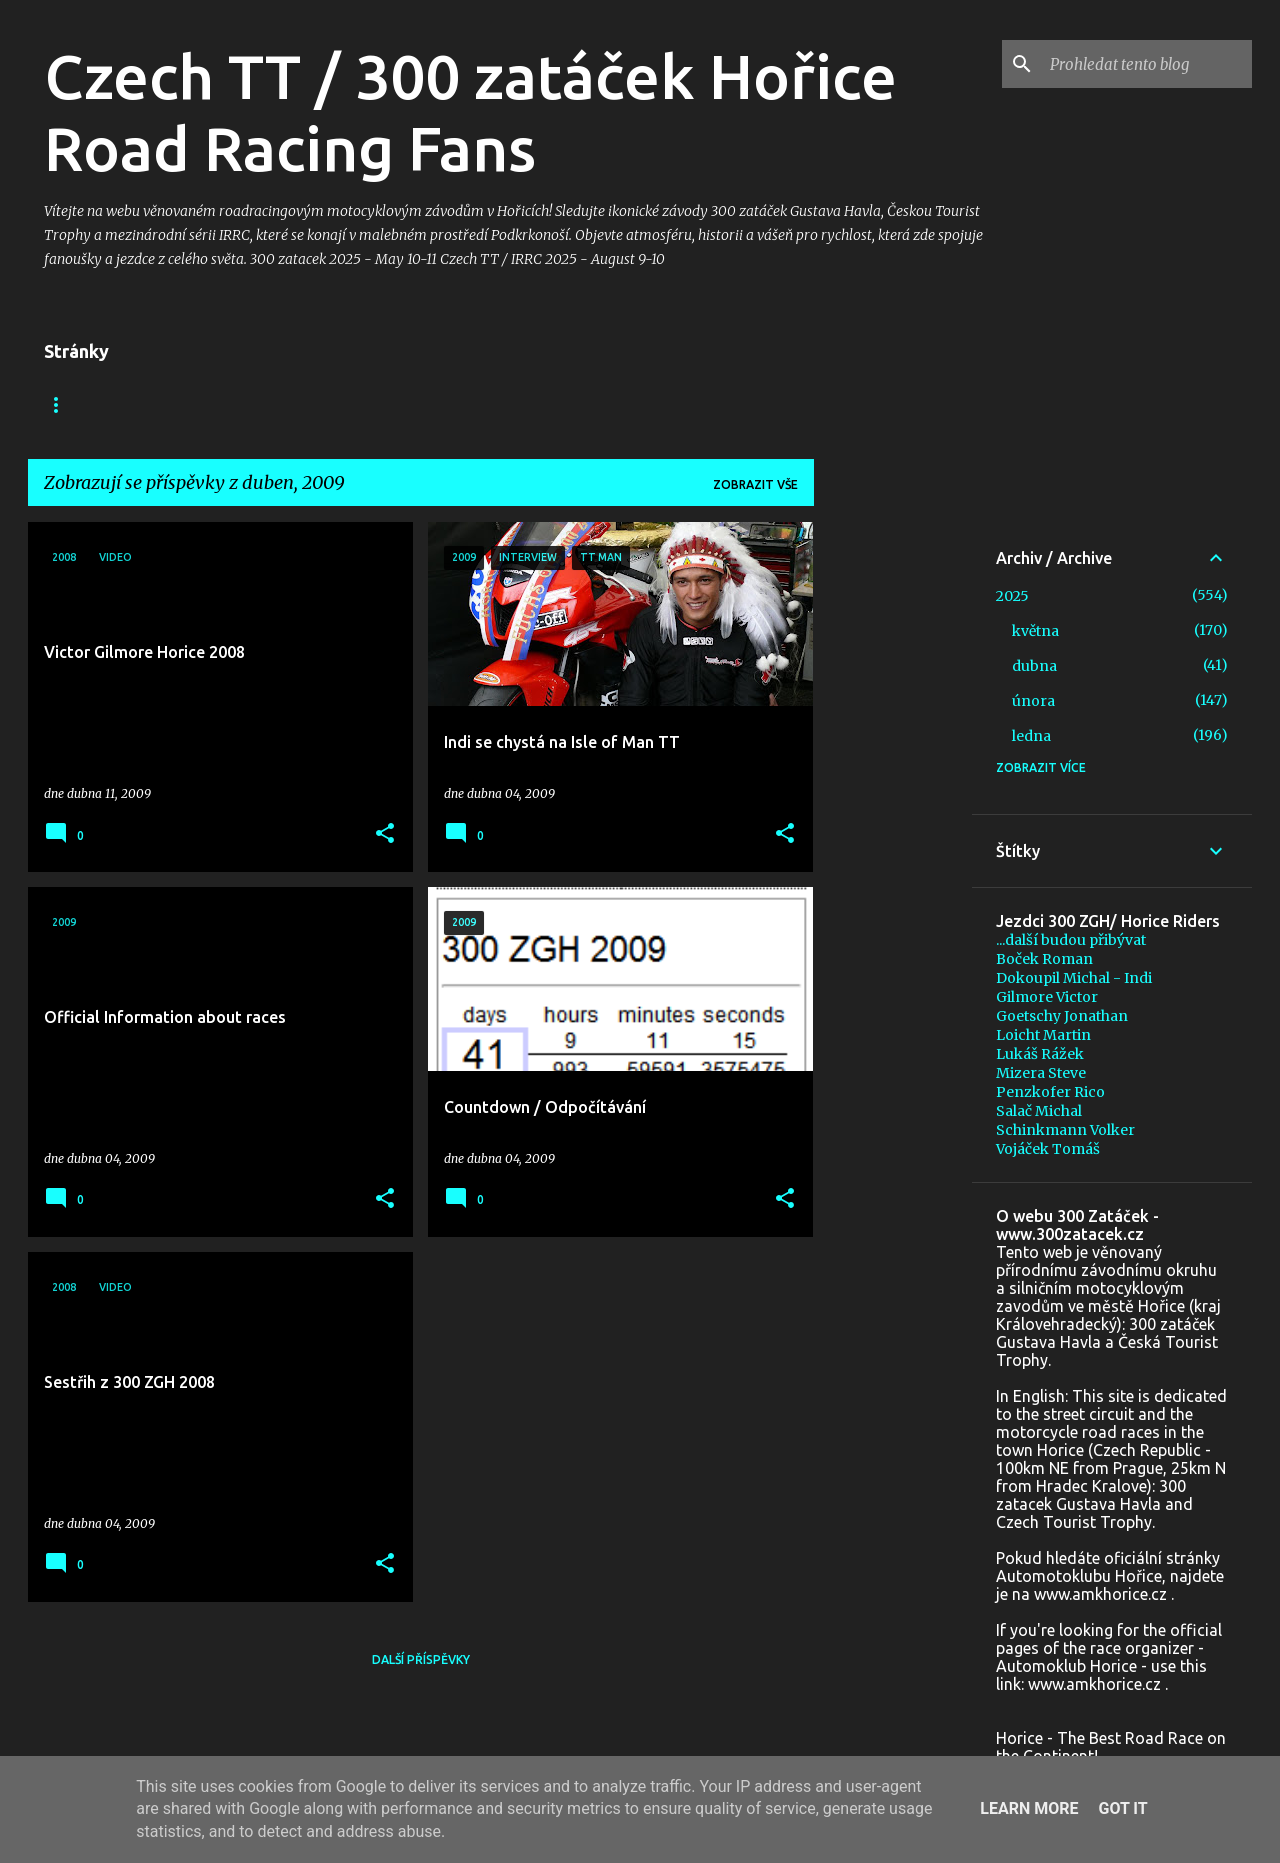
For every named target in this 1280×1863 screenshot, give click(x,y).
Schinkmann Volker (1065, 1130)
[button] (385, 834)
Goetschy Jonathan (1062, 1016)
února (1033, 701)
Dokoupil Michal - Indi (1074, 978)
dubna (1034, 666)
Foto (335, 404)
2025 (1012, 596)
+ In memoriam (446, 404)
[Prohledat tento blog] (1147, 64)
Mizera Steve (1041, 1073)
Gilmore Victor (1047, 997)
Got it (1122, 1808)
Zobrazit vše (755, 484)
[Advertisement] (893, 822)
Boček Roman (1044, 959)
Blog (61, 404)
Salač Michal (1039, 1111)
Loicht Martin (1043, 1035)
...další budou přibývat (1071, 940)
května (1035, 631)
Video (253, 404)
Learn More (1029, 1808)
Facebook (155, 404)
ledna (1031, 736)
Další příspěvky (421, 1659)
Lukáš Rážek (1040, 1054)
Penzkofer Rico (1050, 1092)
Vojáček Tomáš (1048, 1149)
